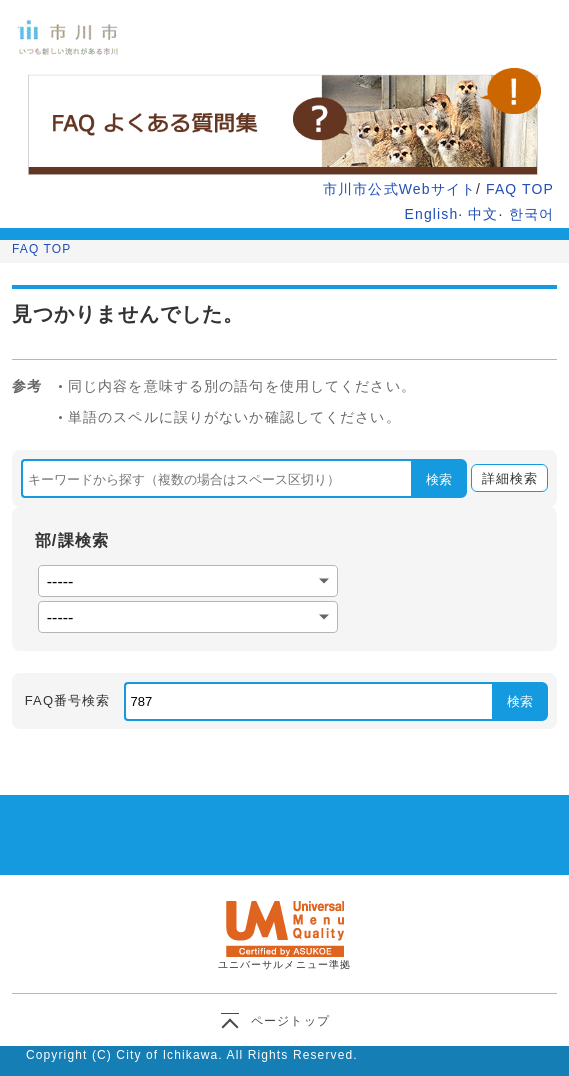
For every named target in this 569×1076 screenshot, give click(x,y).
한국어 (531, 214)
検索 (439, 479)
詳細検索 (504, 479)
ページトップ (290, 1021)
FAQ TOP (520, 189)
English (432, 214)
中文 (483, 214)
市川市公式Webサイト (399, 189)
